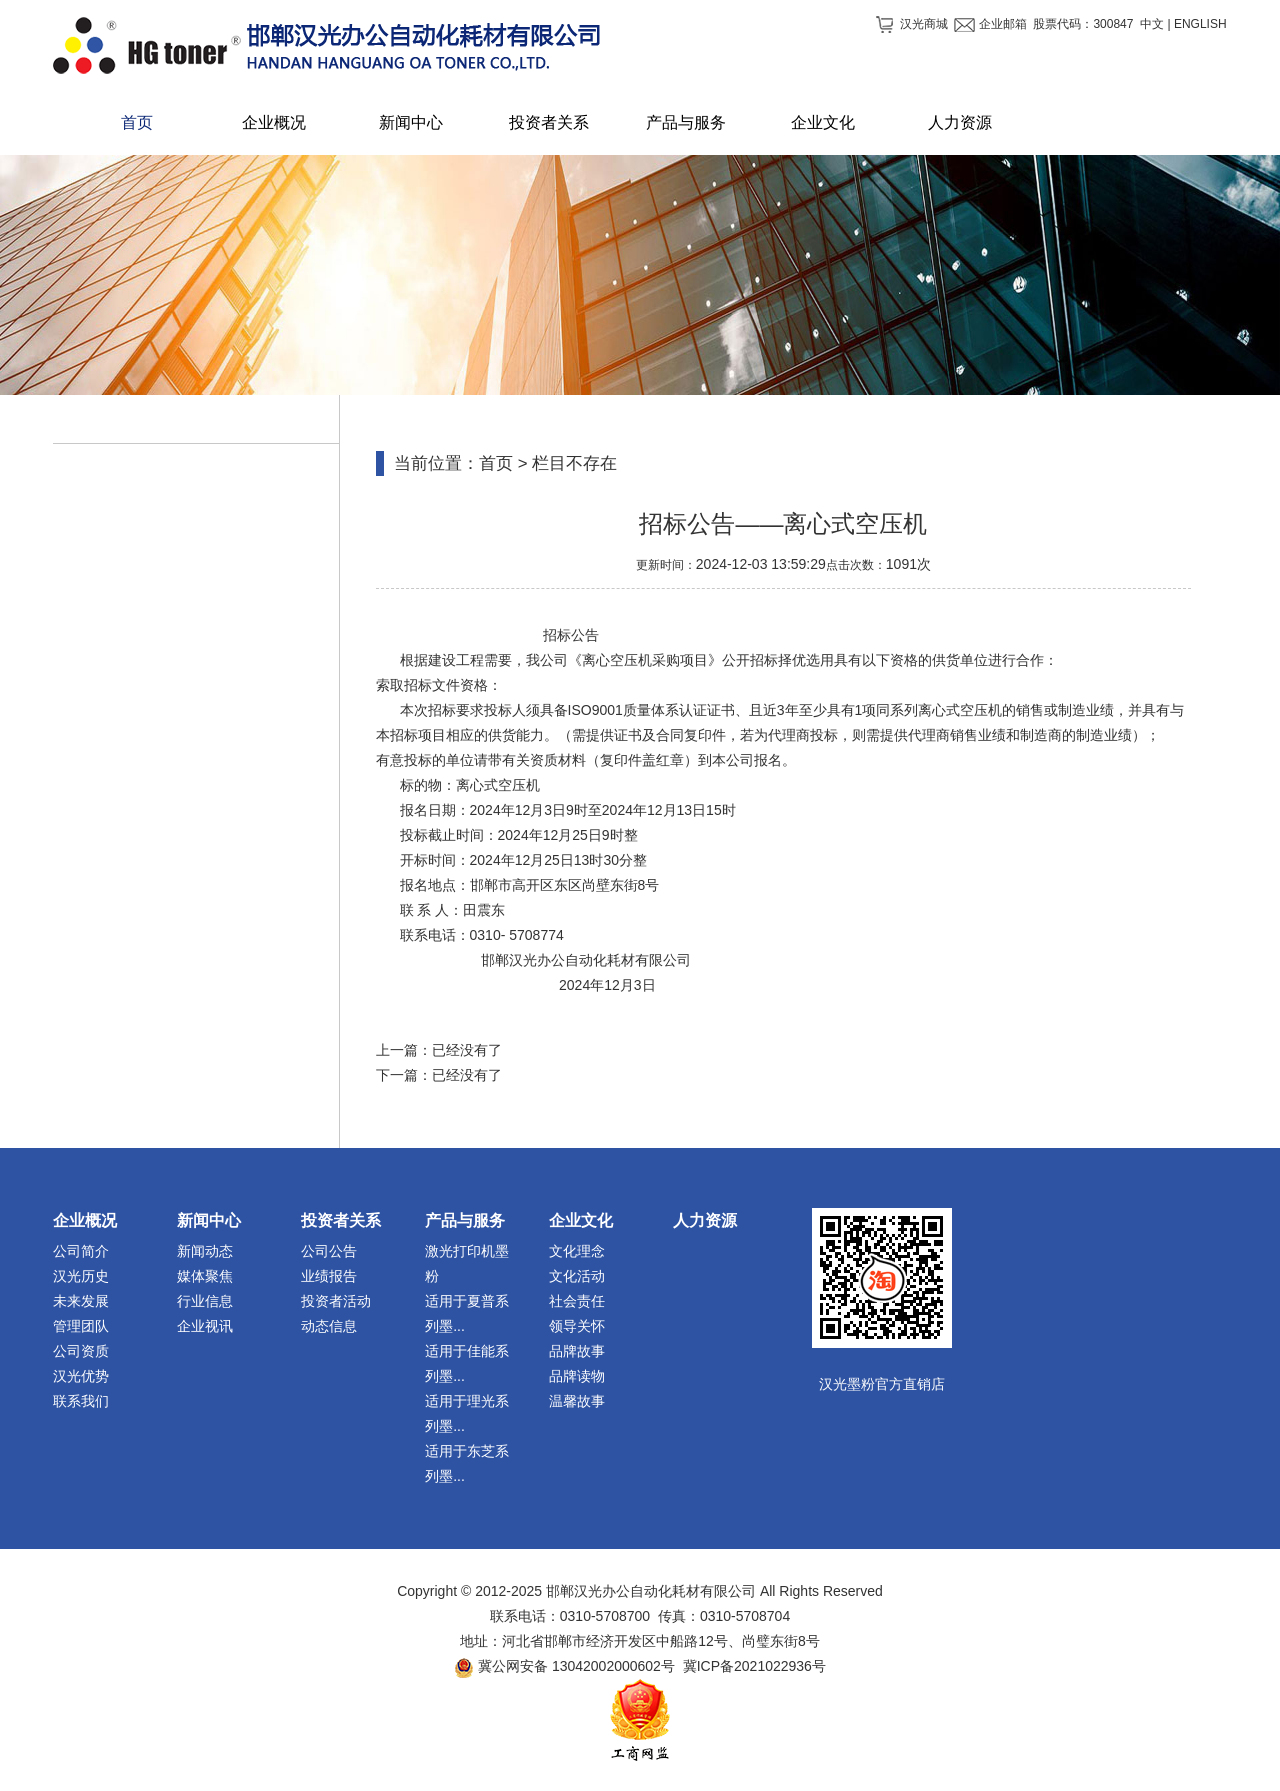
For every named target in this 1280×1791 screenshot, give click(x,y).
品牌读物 (577, 1376)
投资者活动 (336, 1301)
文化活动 (577, 1276)
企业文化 (581, 1220)
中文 (1152, 24)
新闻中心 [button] (411, 122)
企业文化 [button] (823, 122)
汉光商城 (924, 24)
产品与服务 (465, 1220)
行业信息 (205, 1301)
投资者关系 (341, 1220)
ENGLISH (1200, 24)
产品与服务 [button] (686, 122)
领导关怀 (577, 1326)
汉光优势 (81, 1376)
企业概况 (85, 1220)
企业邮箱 (1003, 24)
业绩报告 (329, 1276)
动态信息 (329, 1326)
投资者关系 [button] (549, 122)
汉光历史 (81, 1276)
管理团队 (81, 1326)
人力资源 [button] (960, 122)
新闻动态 (205, 1251)
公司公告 (329, 1251)
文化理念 (577, 1251)
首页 (137, 122)
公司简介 (81, 1251)
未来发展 (81, 1301)
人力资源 (705, 1220)
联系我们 (81, 1401)
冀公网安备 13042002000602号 (576, 1666)
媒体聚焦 (205, 1276)
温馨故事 (577, 1401)
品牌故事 (577, 1351)
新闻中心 (209, 1220)
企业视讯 (205, 1326)
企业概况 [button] (274, 122)
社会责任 (577, 1301)
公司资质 (81, 1351)
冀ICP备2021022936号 (754, 1666)
